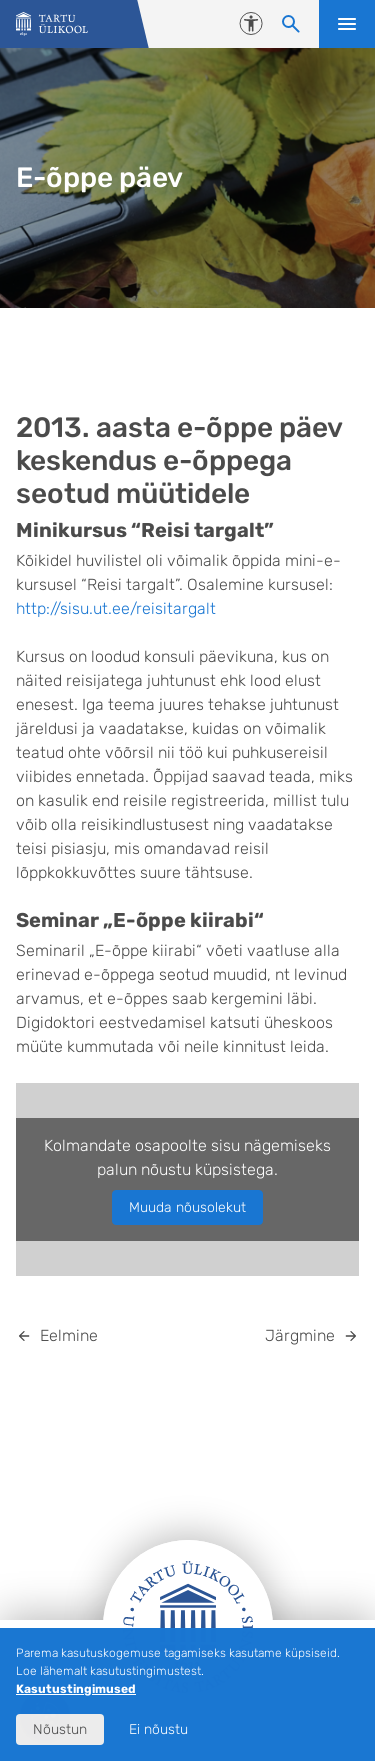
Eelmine (69, 1335)
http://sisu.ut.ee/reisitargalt (116, 608)
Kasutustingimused (76, 1689)
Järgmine (300, 1335)
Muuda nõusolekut (187, 1207)
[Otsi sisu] (291, 24)
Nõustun (60, 1729)
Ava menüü (347, 24)
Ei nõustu (158, 1729)
